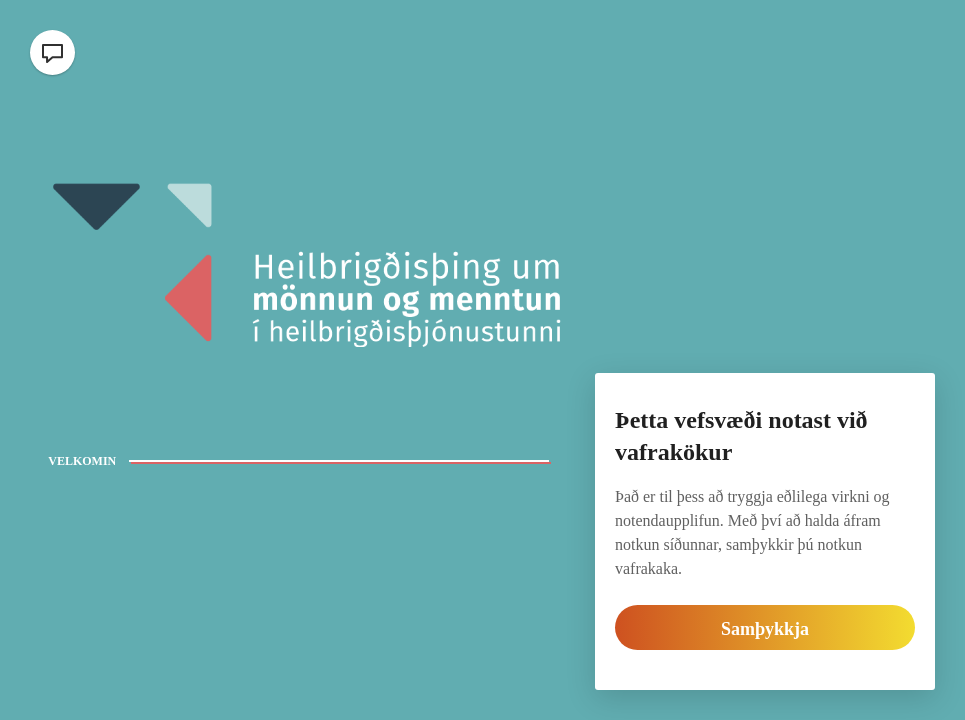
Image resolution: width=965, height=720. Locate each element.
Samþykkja (765, 629)
